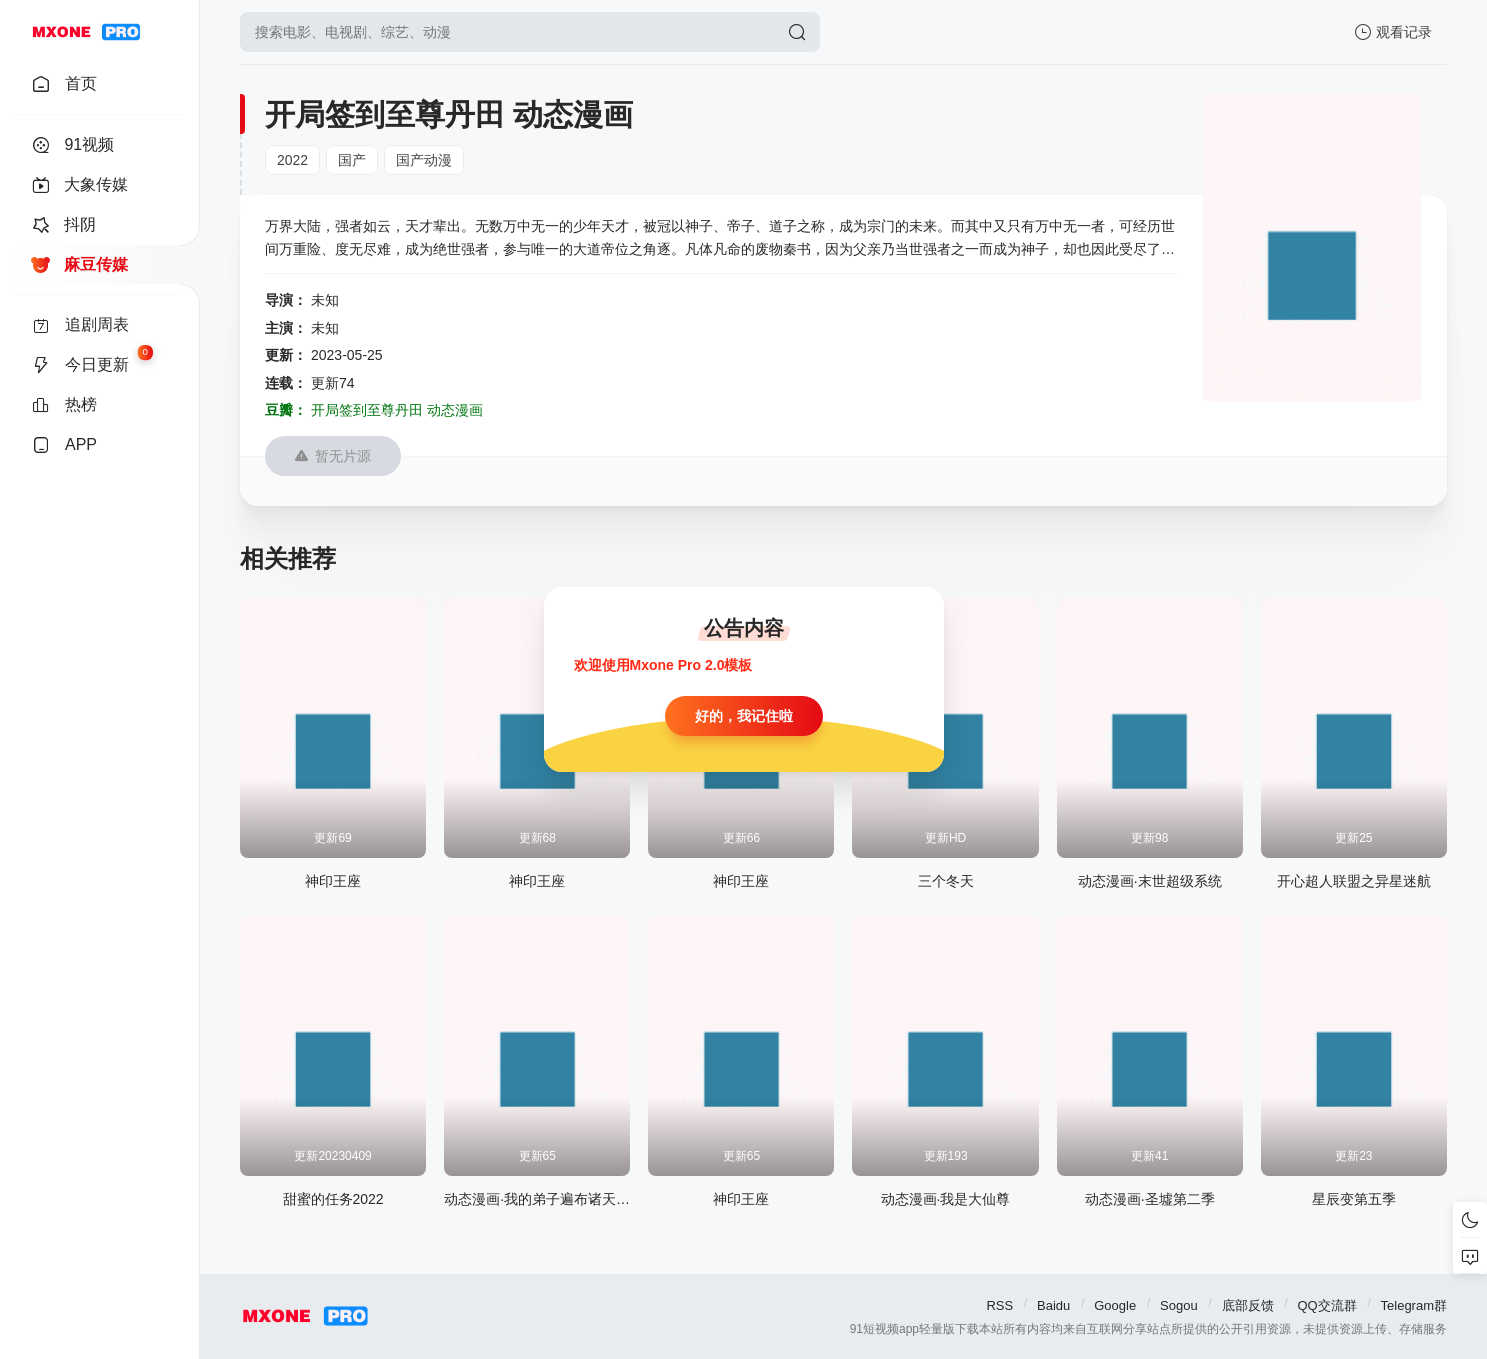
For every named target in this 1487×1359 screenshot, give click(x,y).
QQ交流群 (1326, 1305)
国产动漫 (424, 160)
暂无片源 (333, 456)
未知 (325, 300)
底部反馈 (1248, 1305)
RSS (999, 1305)
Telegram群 (1414, 1305)
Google (1115, 1305)
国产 (352, 160)
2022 (292, 160)
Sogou (1179, 1305)
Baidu (1053, 1305)
